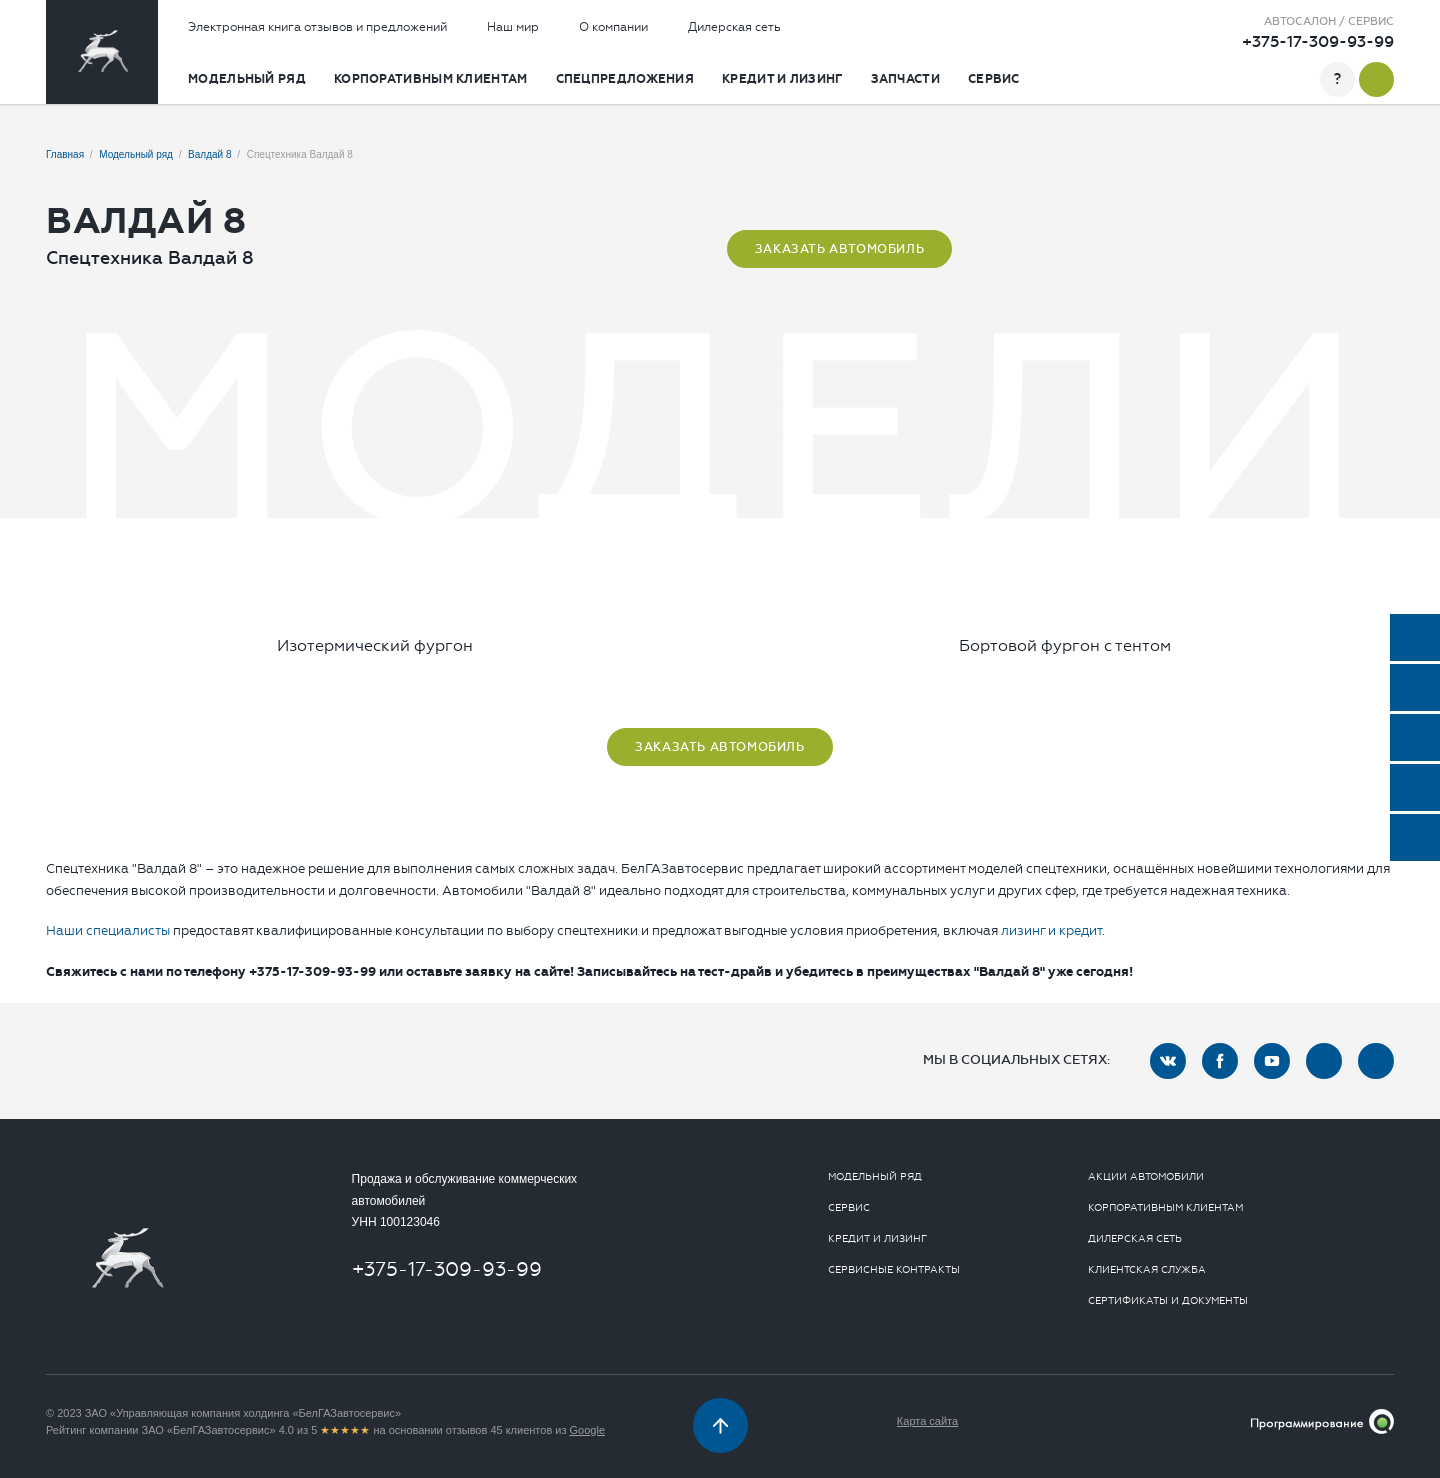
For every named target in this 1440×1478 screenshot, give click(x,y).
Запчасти (905, 79)
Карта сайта (927, 1421)
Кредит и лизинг (782, 79)
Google (587, 1430)
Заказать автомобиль (839, 249)
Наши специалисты (108, 930)
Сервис (994, 79)
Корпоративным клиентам (431, 79)
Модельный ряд (247, 79)
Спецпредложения (625, 79)
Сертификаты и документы (1168, 1301)
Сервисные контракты (894, 1270)
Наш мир (513, 27)
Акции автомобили (1146, 1177)
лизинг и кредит (1051, 930)
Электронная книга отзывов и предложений (317, 27)
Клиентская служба (1147, 1270)
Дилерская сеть (734, 27)
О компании (613, 27)
